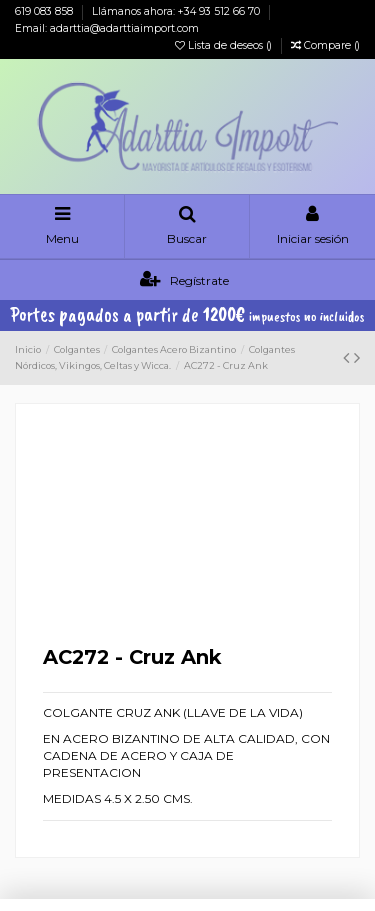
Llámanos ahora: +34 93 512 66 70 (177, 11)
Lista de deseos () (225, 45)
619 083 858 (45, 11)
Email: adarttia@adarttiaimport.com (107, 28)
